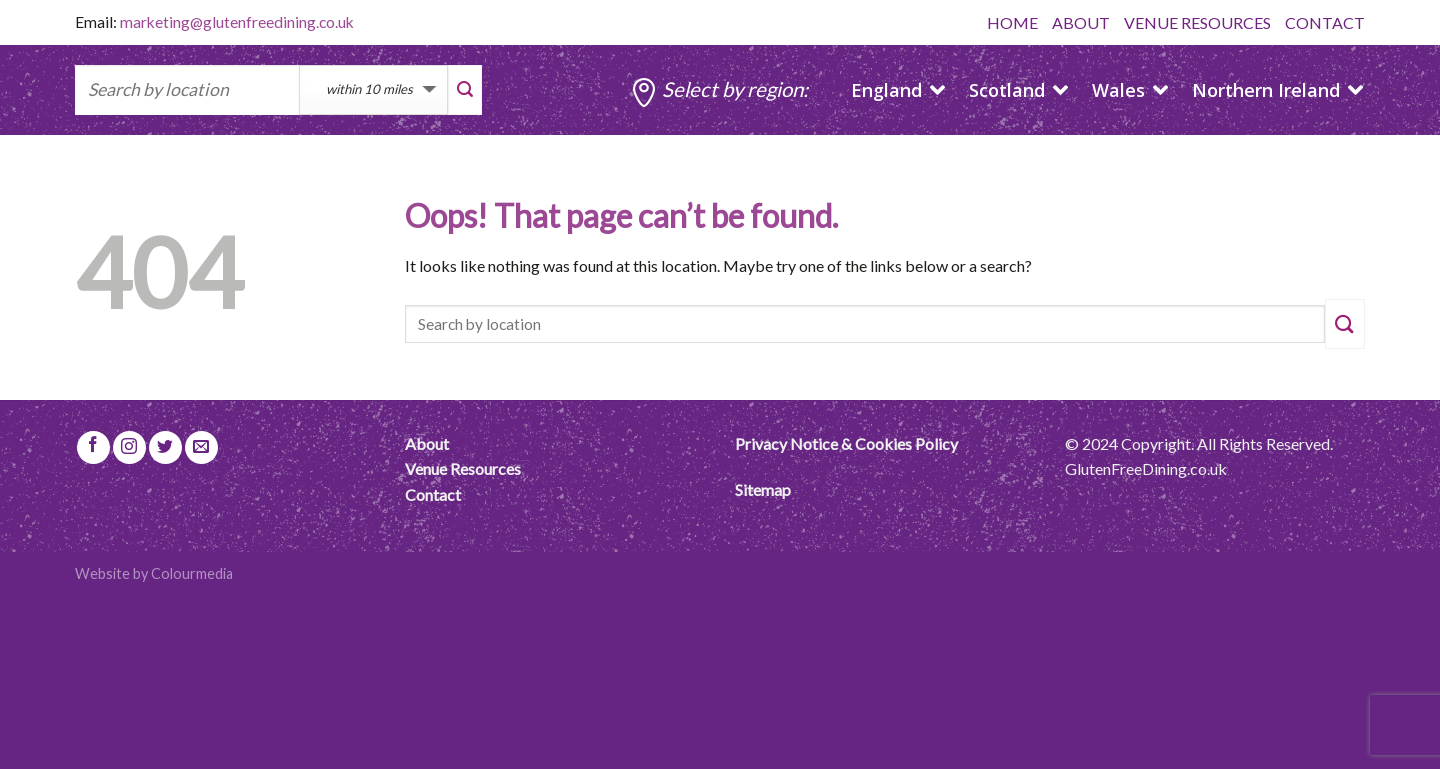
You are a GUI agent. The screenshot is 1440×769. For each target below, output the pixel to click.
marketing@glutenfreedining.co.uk (237, 22)
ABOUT (1081, 22)
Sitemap (763, 489)
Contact (433, 494)
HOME (1012, 22)
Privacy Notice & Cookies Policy (846, 443)
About (427, 443)
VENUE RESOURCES (1197, 22)
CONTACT (1325, 22)
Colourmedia (192, 573)
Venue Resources (463, 468)
